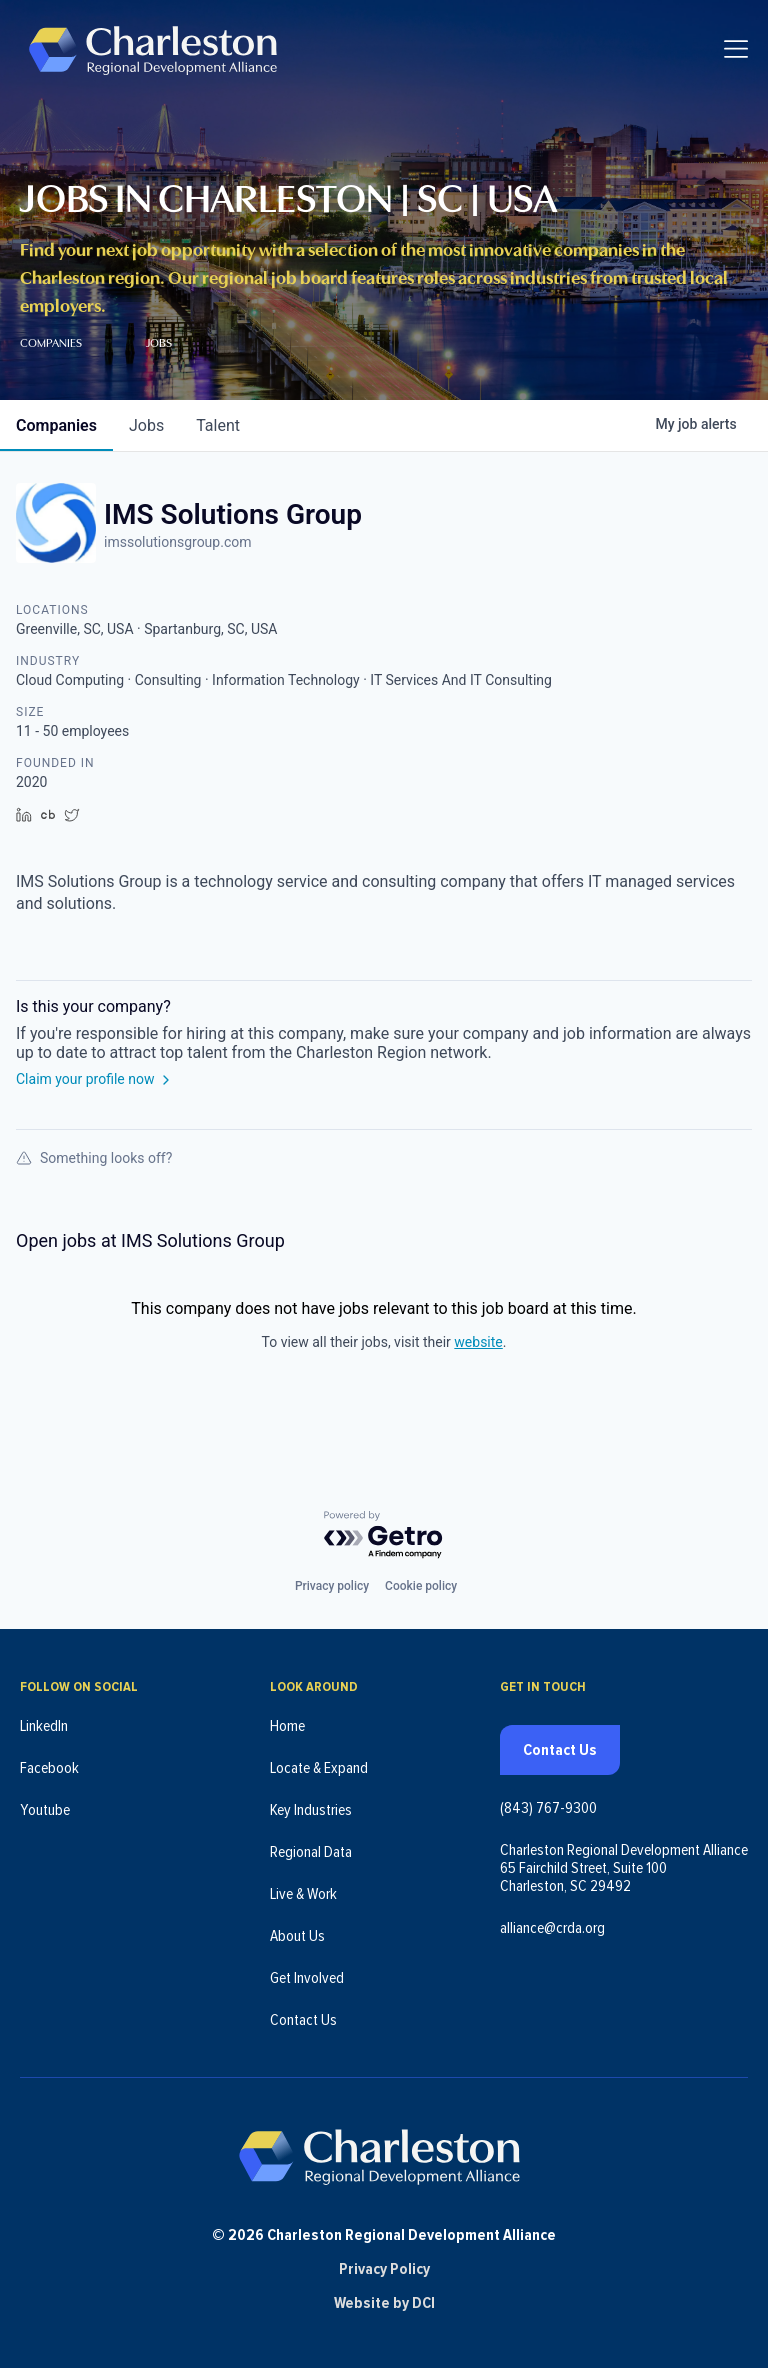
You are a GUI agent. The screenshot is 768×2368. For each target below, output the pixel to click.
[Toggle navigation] (736, 50)
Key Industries (311, 1810)
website (478, 1342)
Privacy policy (332, 1586)
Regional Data (311, 1852)
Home (287, 1726)
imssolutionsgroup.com (177, 542)
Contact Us (303, 2020)
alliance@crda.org (552, 1928)
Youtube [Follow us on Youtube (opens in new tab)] (45, 1810)
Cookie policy (421, 1586)
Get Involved (307, 1978)
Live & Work (303, 1894)
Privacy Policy (384, 2269)
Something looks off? (94, 1158)
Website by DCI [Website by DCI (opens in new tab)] (384, 2303)
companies (56, 425)
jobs (146, 425)
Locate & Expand (319, 1768)
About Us (297, 1936)
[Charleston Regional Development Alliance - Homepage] (152, 49)
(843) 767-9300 (548, 1808)
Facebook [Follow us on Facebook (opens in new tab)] (49, 1768)
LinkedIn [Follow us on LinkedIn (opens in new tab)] (44, 1726)
